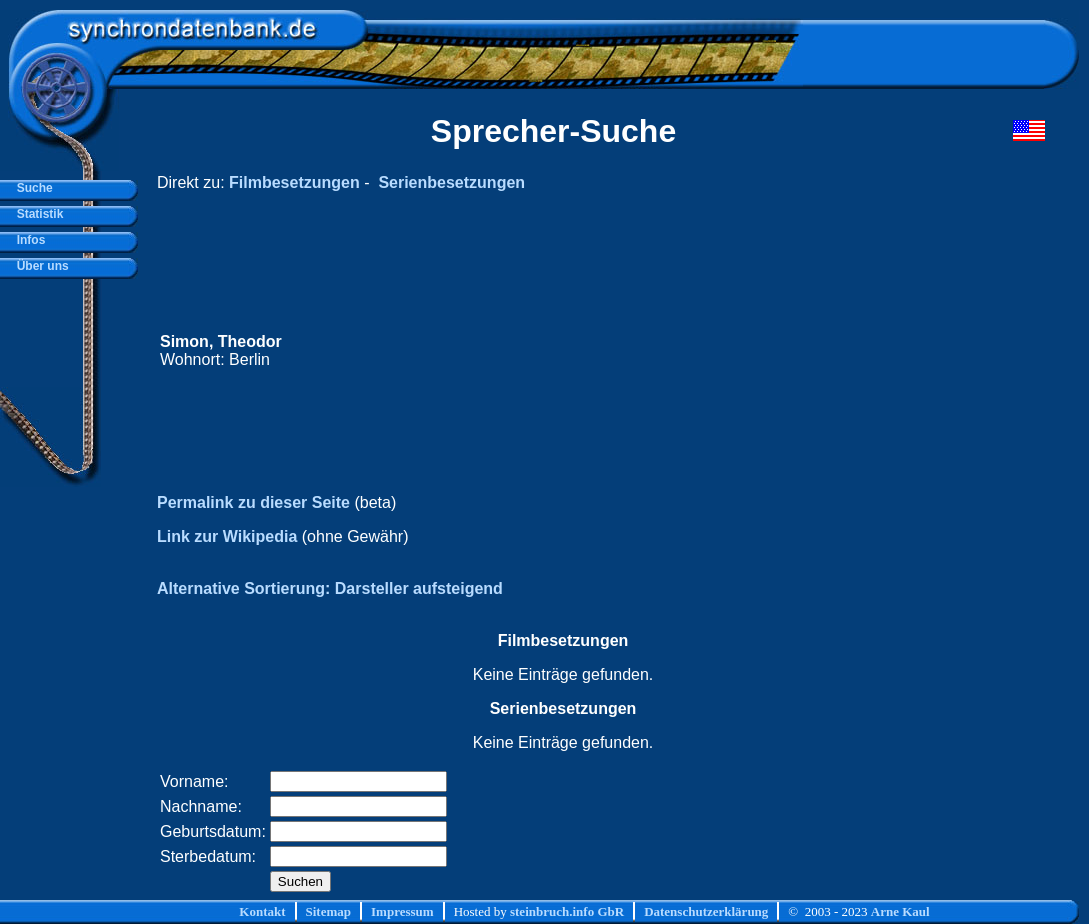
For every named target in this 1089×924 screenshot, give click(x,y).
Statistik (36, 214)
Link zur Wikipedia (227, 536)
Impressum (402, 911)
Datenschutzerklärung (706, 911)
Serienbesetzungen (451, 182)
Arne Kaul (900, 911)
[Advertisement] (666, 351)
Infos (27, 240)
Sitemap (329, 911)
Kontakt (262, 911)
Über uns (39, 266)
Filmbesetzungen (294, 182)
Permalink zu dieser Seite (253, 502)
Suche (31, 188)
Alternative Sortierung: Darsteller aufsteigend (330, 588)
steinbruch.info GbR (567, 911)
